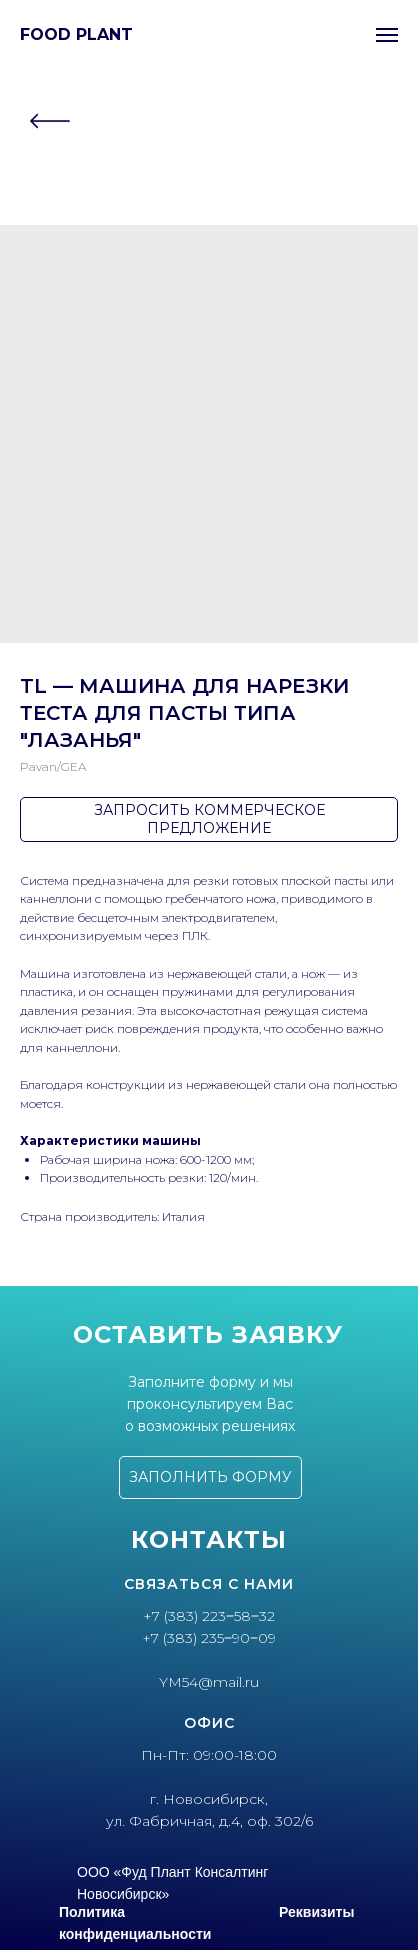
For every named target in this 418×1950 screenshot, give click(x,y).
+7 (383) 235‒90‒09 (209, 1638)
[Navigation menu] (387, 35)
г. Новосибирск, (209, 1799)
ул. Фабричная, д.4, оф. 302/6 (209, 1821)
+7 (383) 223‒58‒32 (209, 1616)
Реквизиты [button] (316, 1912)
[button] (210, 1477)
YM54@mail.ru (209, 1682)
